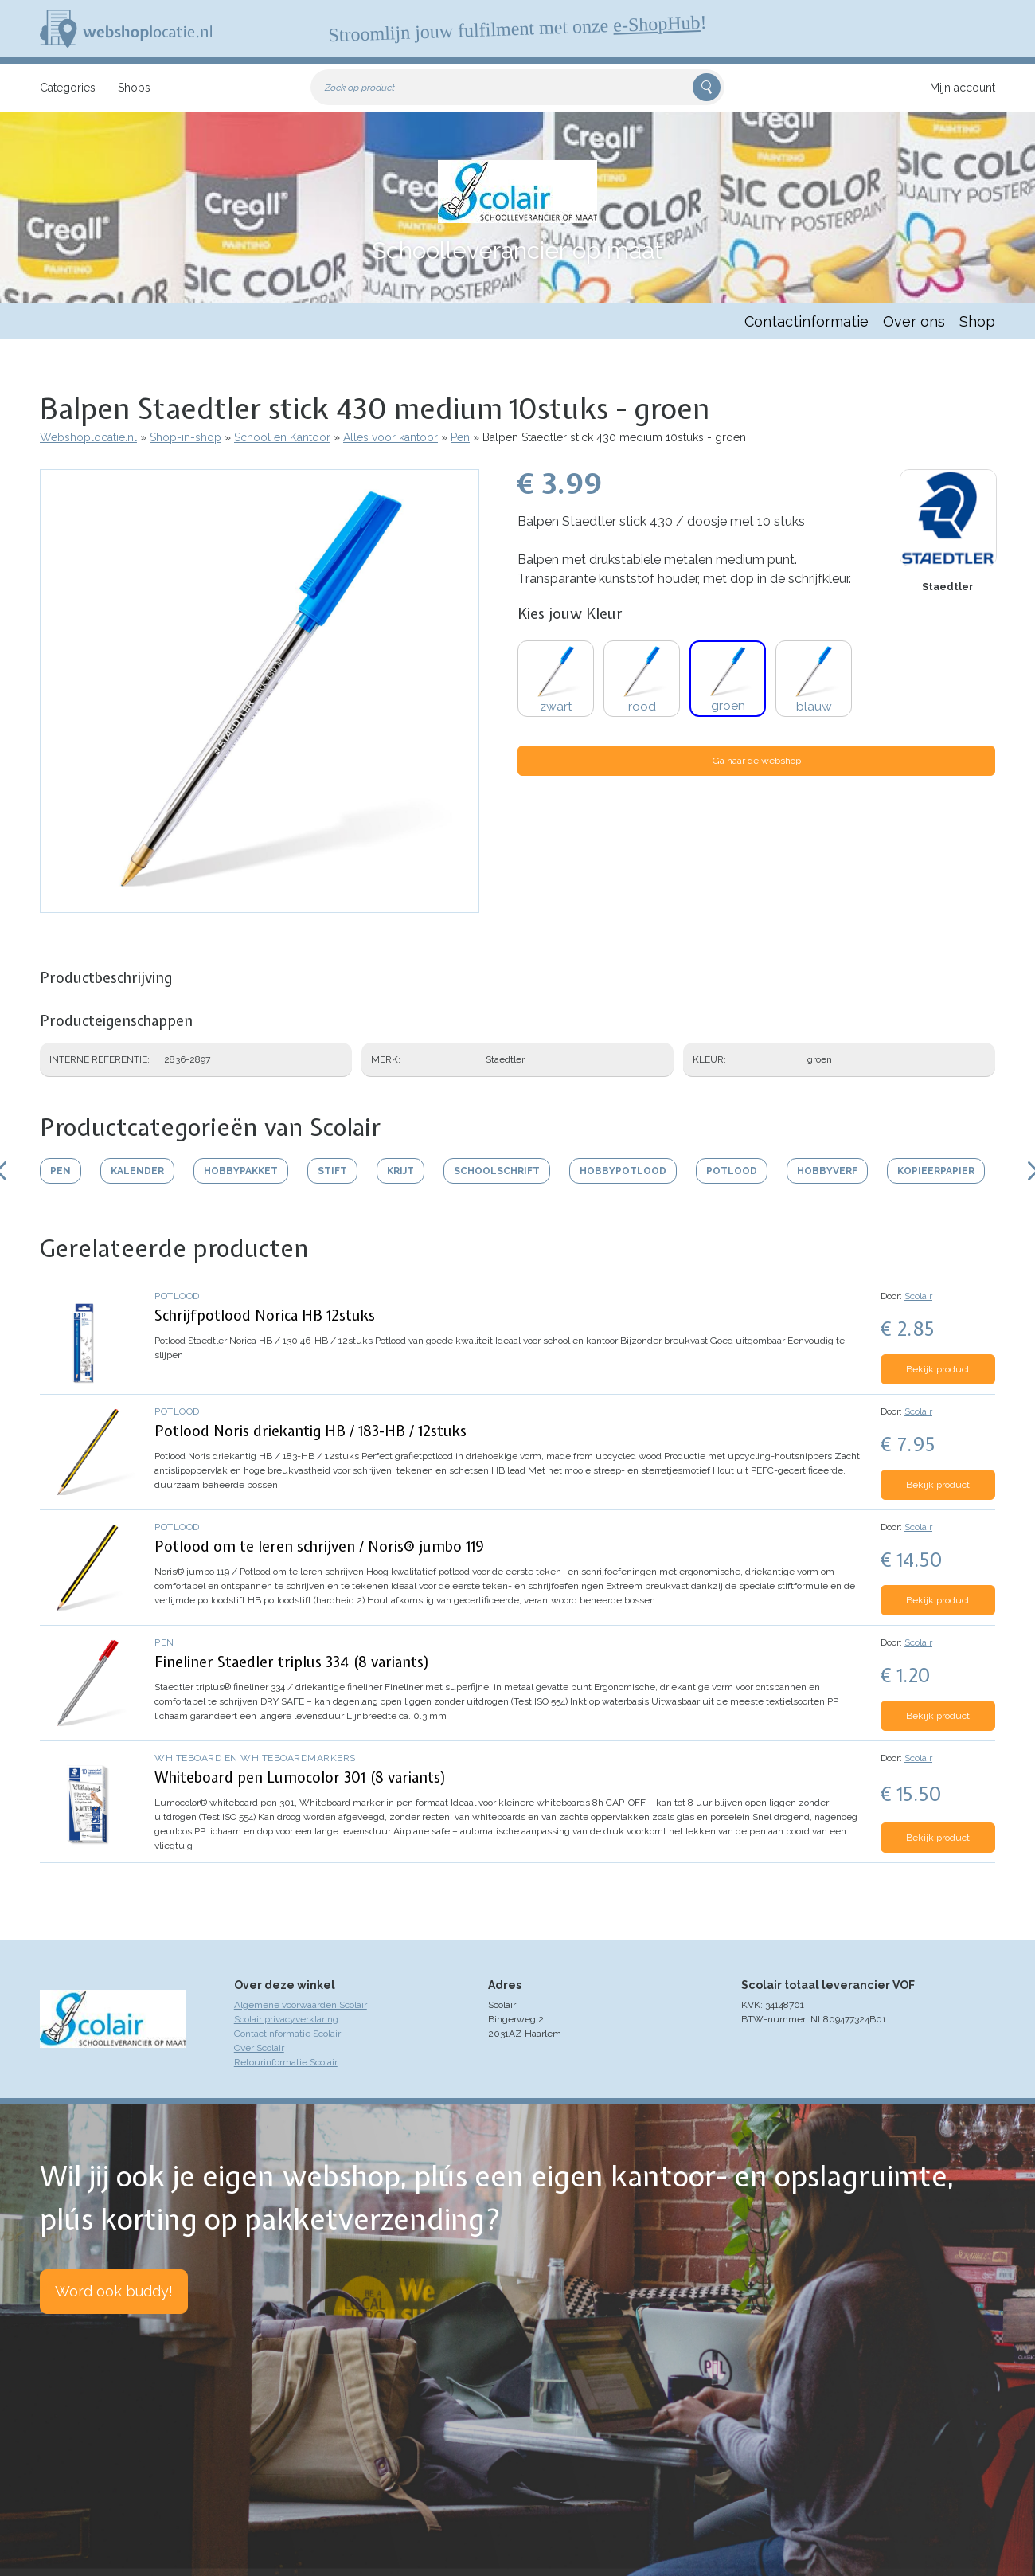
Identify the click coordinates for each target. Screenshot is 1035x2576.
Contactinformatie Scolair (287, 2033)
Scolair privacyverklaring (286, 2019)
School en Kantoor (282, 437)
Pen (460, 437)
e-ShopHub (657, 24)
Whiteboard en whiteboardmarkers (255, 1758)
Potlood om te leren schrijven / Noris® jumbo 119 (319, 1546)
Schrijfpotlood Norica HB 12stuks (264, 1315)
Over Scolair (259, 2047)
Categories (68, 87)
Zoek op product (360, 87)
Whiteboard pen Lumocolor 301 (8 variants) (300, 1777)
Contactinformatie (806, 321)
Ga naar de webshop (757, 760)
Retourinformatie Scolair (286, 2062)
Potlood (177, 1296)
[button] (259, 904)
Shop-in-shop (185, 437)
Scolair (918, 1296)
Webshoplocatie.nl (88, 437)
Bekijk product (938, 1369)
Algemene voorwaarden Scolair (300, 2004)
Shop (977, 321)
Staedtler (947, 587)
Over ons (914, 321)
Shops (134, 87)
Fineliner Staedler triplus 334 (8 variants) (292, 1662)
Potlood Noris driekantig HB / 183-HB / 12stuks (310, 1431)
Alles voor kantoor (390, 437)
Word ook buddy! (114, 2291)
